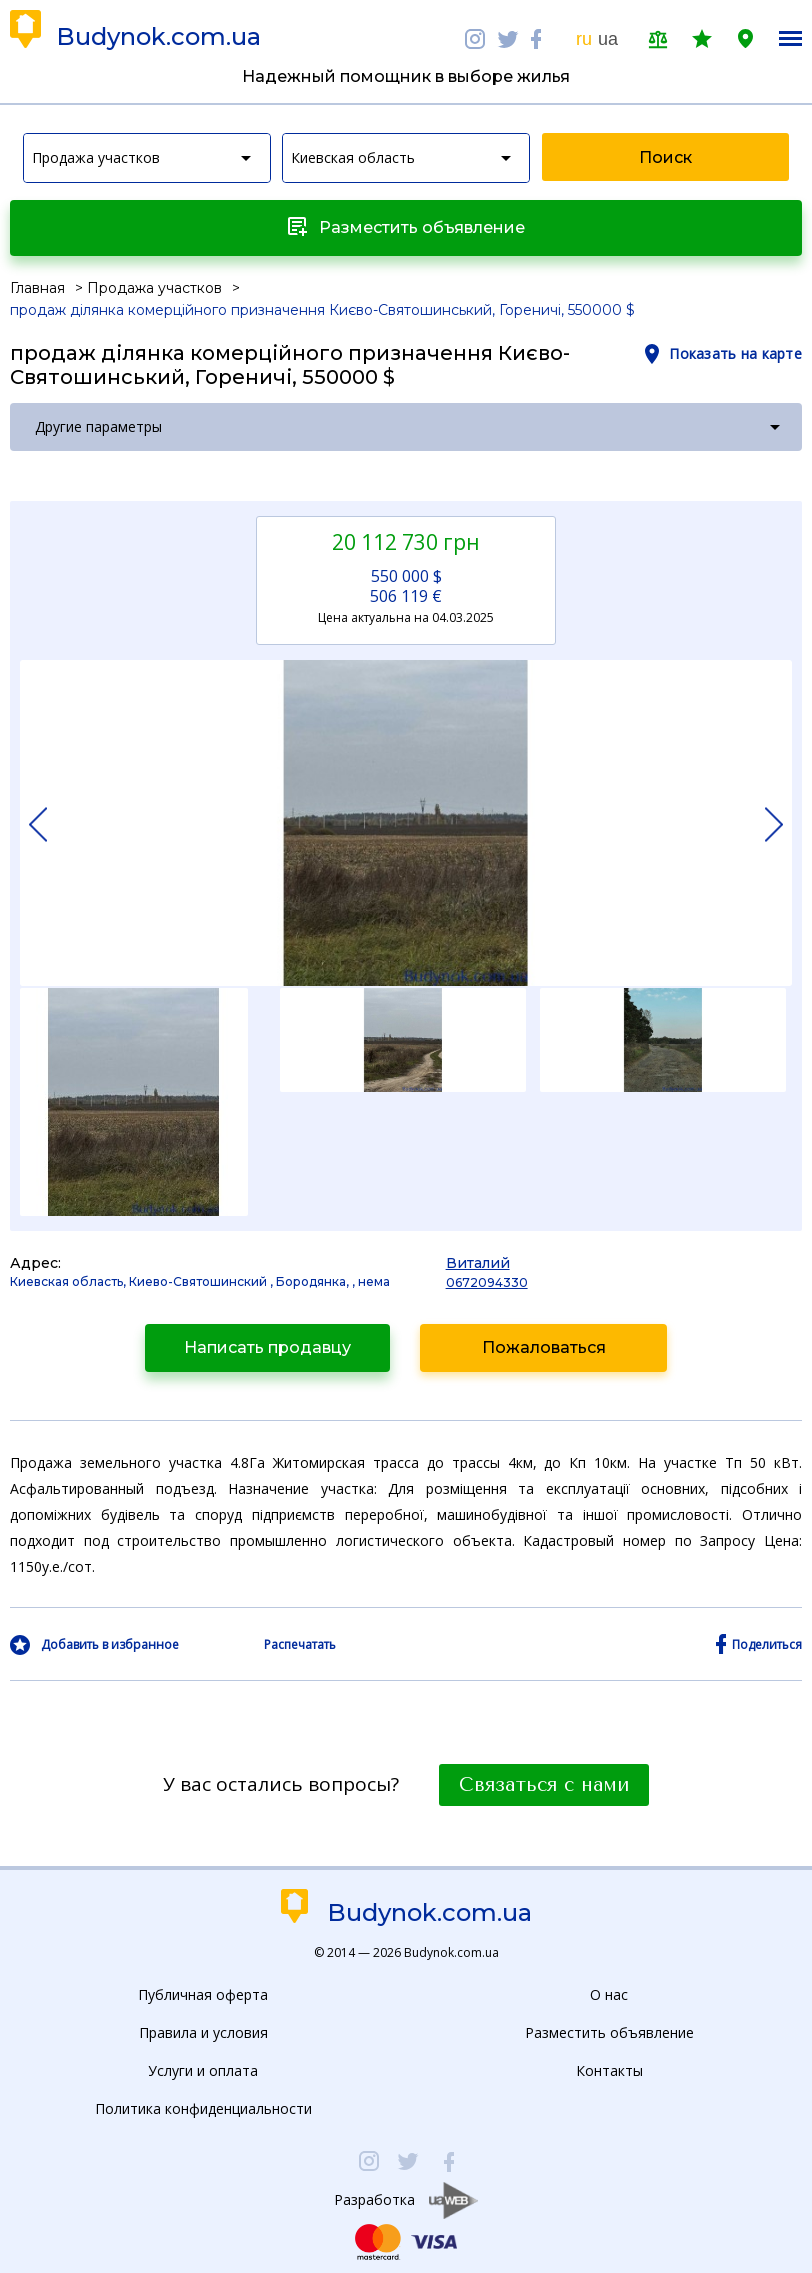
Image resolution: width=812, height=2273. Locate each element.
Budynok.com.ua (158, 37)
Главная (37, 288)
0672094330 (487, 1282)
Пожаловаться (544, 1347)
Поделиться (767, 1645)
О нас (609, 1994)
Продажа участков (154, 288)
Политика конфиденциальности (203, 2108)
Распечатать (300, 1645)
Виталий (478, 1263)
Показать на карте (735, 353)
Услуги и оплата (203, 2070)
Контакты (609, 2070)
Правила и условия (203, 2032)
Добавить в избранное (110, 1645)
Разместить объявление (609, 2032)
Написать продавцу (267, 1347)
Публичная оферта (203, 1994)
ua (608, 39)
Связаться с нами (544, 1785)
